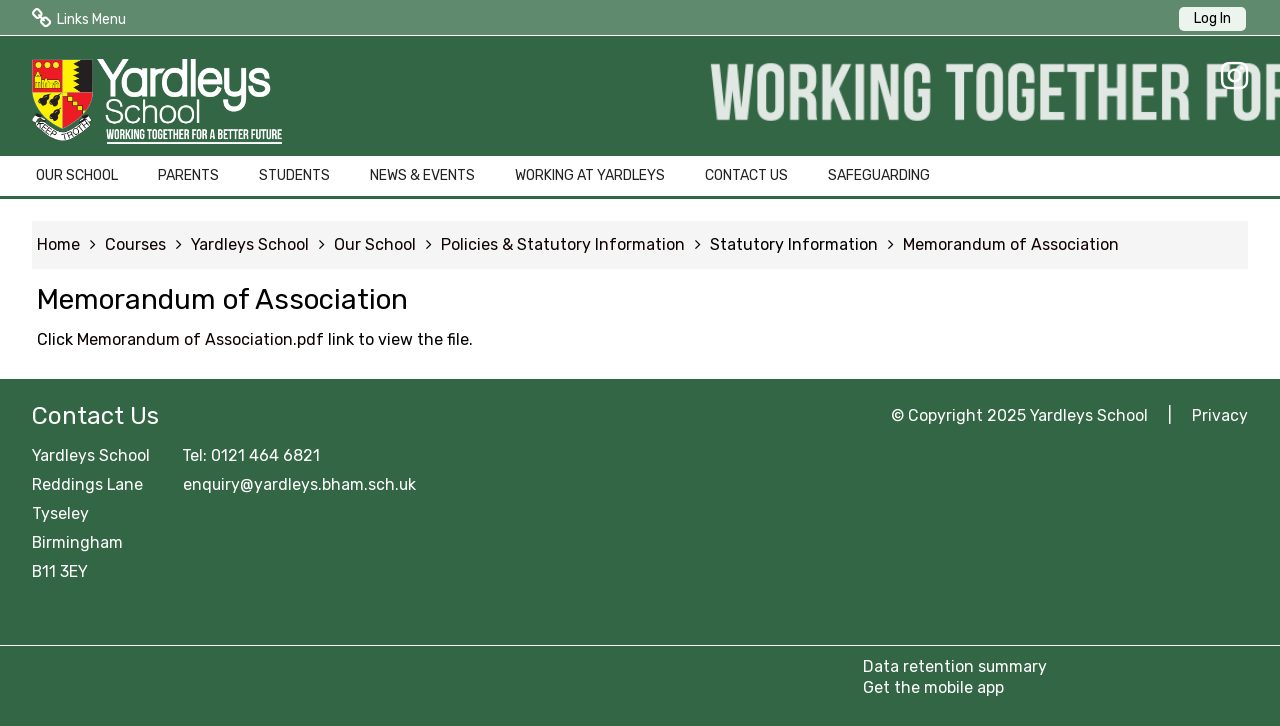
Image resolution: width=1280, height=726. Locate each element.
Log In (1212, 18)
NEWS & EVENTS (422, 175)
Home (58, 244)
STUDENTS (294, 175)
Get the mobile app (933, 687)
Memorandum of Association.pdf (200, 339)
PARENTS (188, 175)
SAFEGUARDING (879, 175)
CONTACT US (746, 175)
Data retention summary (955, 666)
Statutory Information (794, 244)
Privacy (1220, 415)
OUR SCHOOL (77, 175)
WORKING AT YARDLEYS (590, 175)
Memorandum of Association (1011, 244)
